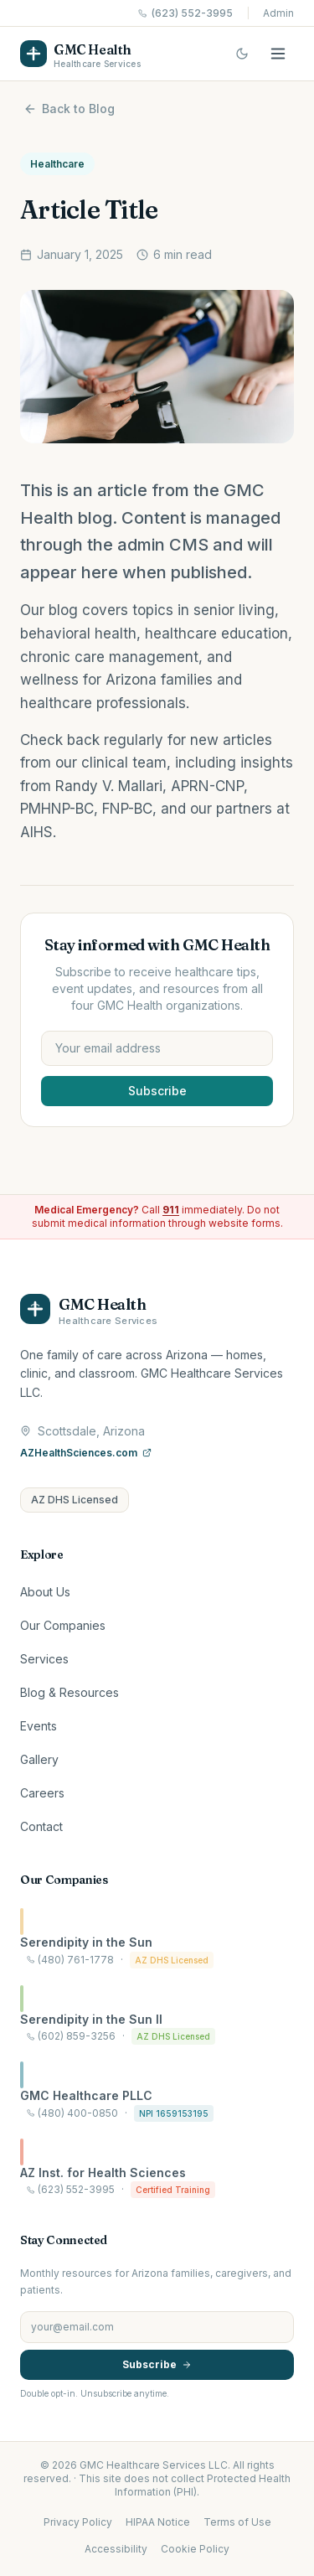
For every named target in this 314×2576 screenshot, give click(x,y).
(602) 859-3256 (71, 2036)
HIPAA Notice (158, 2522)
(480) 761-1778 (70, 1959)
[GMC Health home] (80, 53)
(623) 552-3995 (185, 13)
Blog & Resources (69, 1692)
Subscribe (157, 1091)
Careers (42, 1793)
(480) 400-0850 (72, 2113)
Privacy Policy (78, 2522)
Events (38, 1726)
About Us (45, 1592)
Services (44, 1659)
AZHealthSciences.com (86, 1452)
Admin (278, 13)
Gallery (39, 1759)
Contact (41, 1826)
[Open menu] (278, 54)
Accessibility (116, 2548)
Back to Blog (69, 108)
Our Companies (63, 1625)
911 (170, 1209)
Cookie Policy (195, 2548)
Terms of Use (237, 2522)
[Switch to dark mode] (242, 53)
